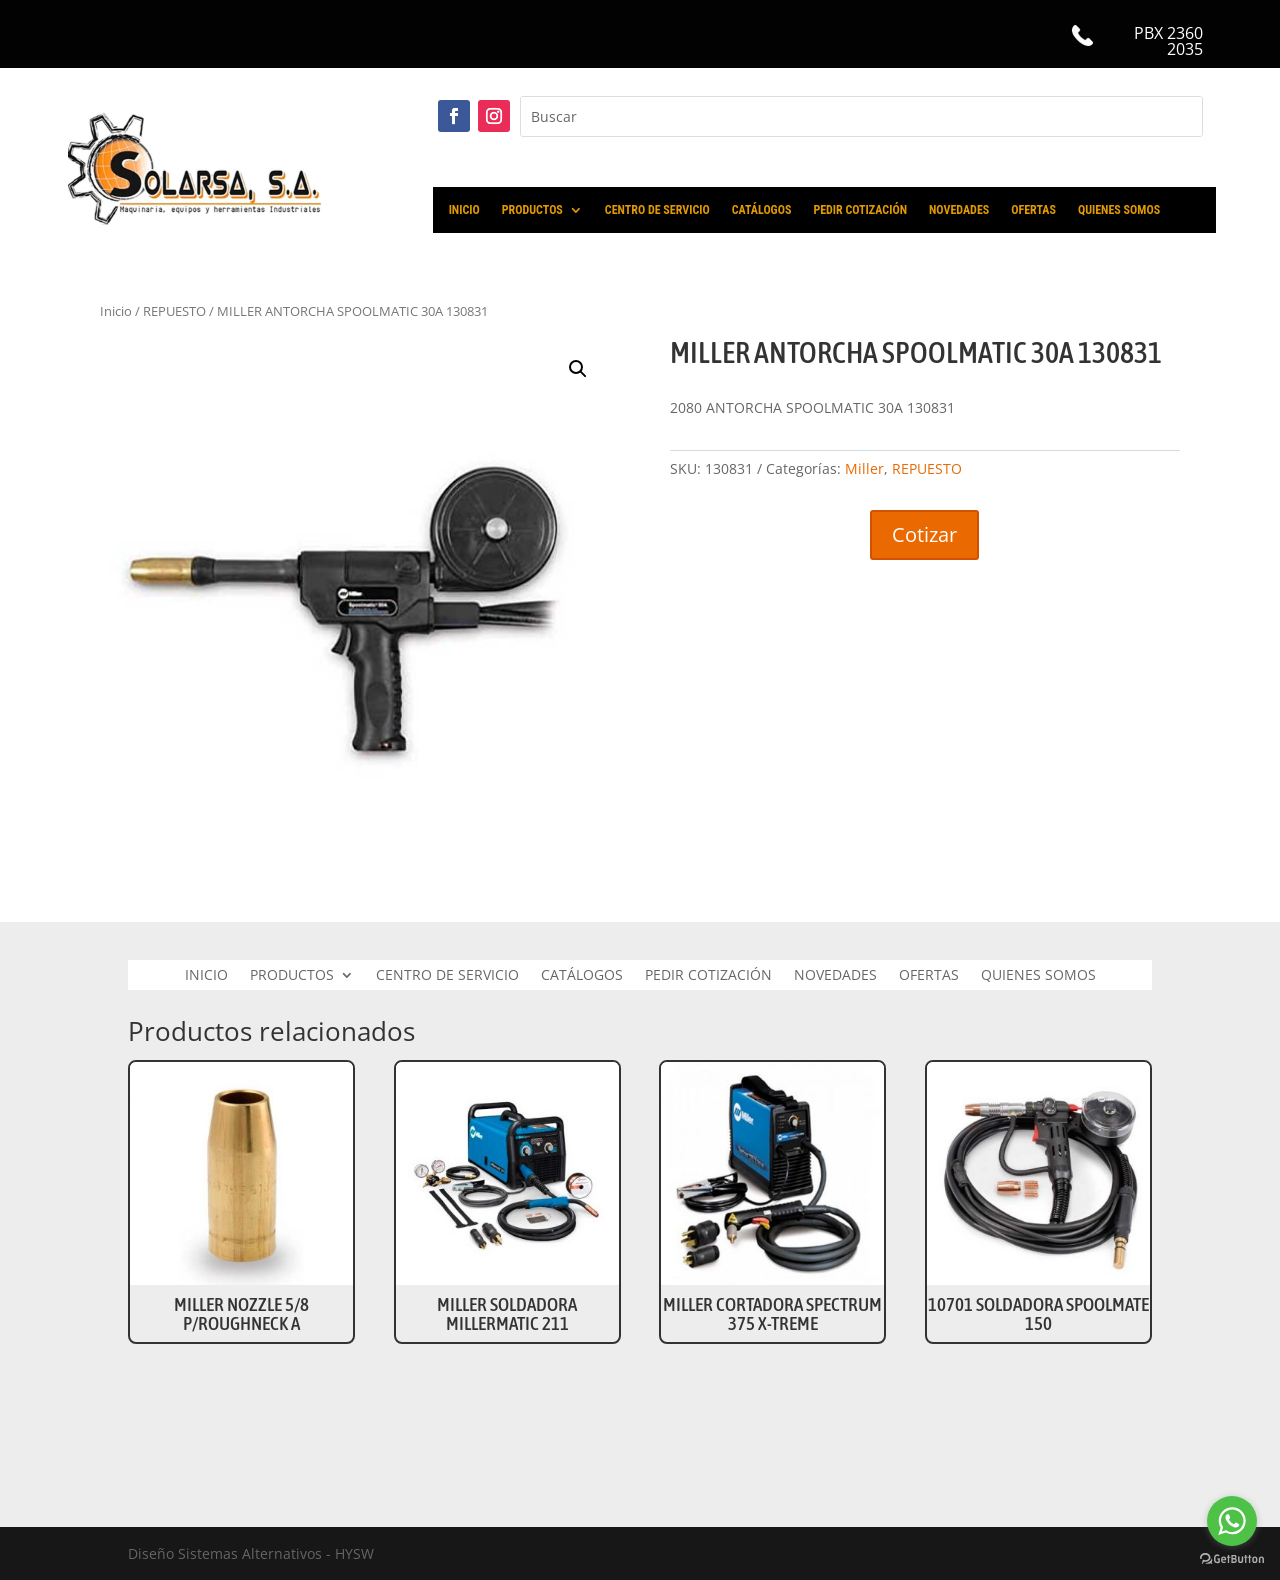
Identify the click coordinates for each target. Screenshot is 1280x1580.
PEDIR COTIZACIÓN (860, 210)
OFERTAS (1033, 210)
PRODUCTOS (532, 210)
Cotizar (924, 534)
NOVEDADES (959, 210)
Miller (864, 468)
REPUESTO (174, 311)
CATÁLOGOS (762, 210)
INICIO (464, 210)
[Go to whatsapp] (1232, 1521)
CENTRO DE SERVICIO (657, 210)
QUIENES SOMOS (1119, 210)
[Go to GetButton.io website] (1232, 1559)
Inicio (116, 311)
